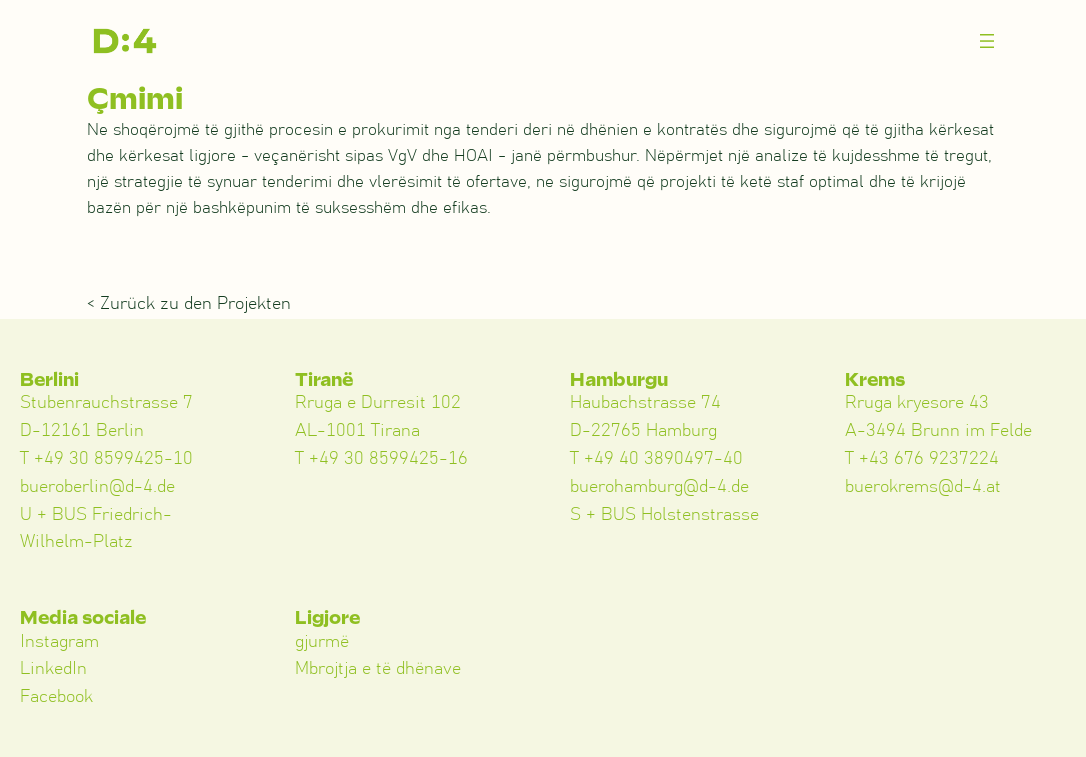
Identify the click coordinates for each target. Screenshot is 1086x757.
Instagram (59, 642)
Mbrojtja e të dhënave (378, 669)
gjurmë (322, 642)
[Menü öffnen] (987, 41)
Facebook (56, 697)
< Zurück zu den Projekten (189, 304)
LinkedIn (53, 669)
